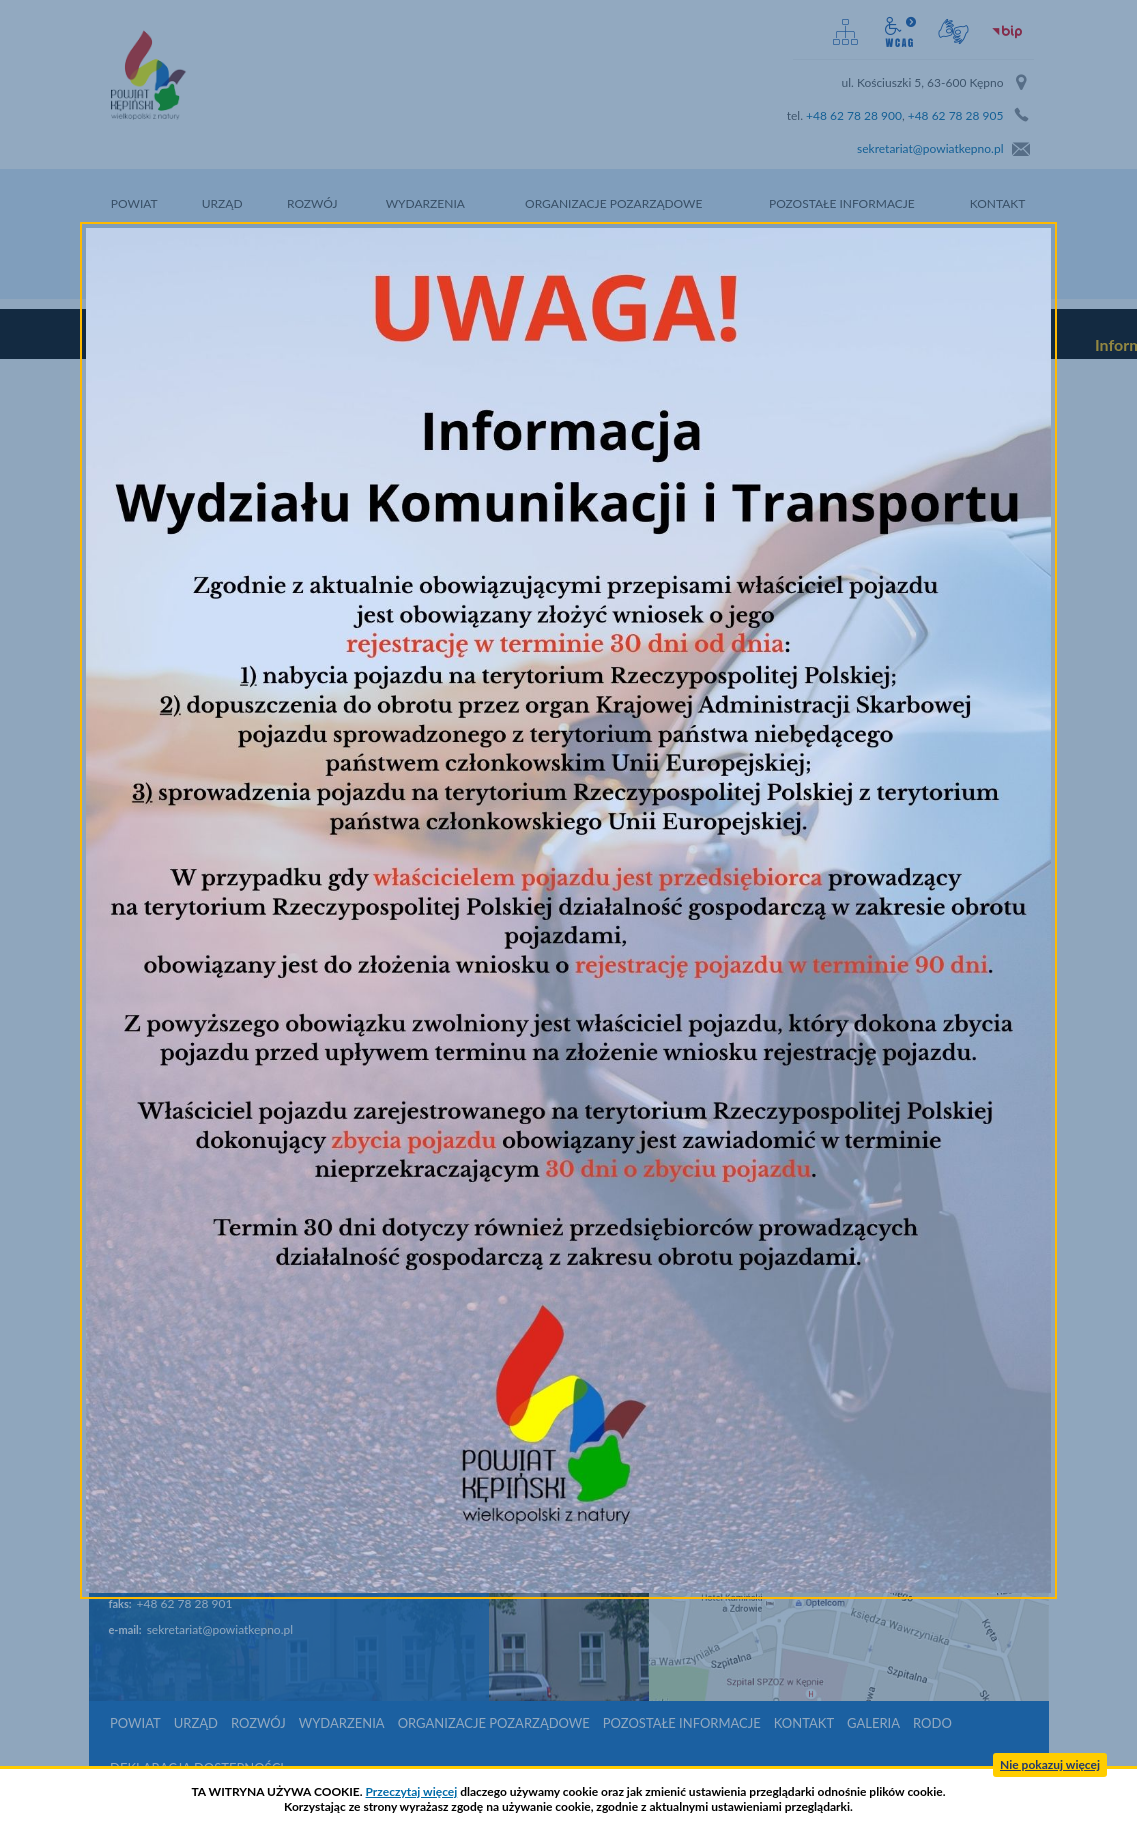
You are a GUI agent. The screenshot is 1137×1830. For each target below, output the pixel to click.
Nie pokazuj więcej (1050, 1764)
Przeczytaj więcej (412, 1791)
